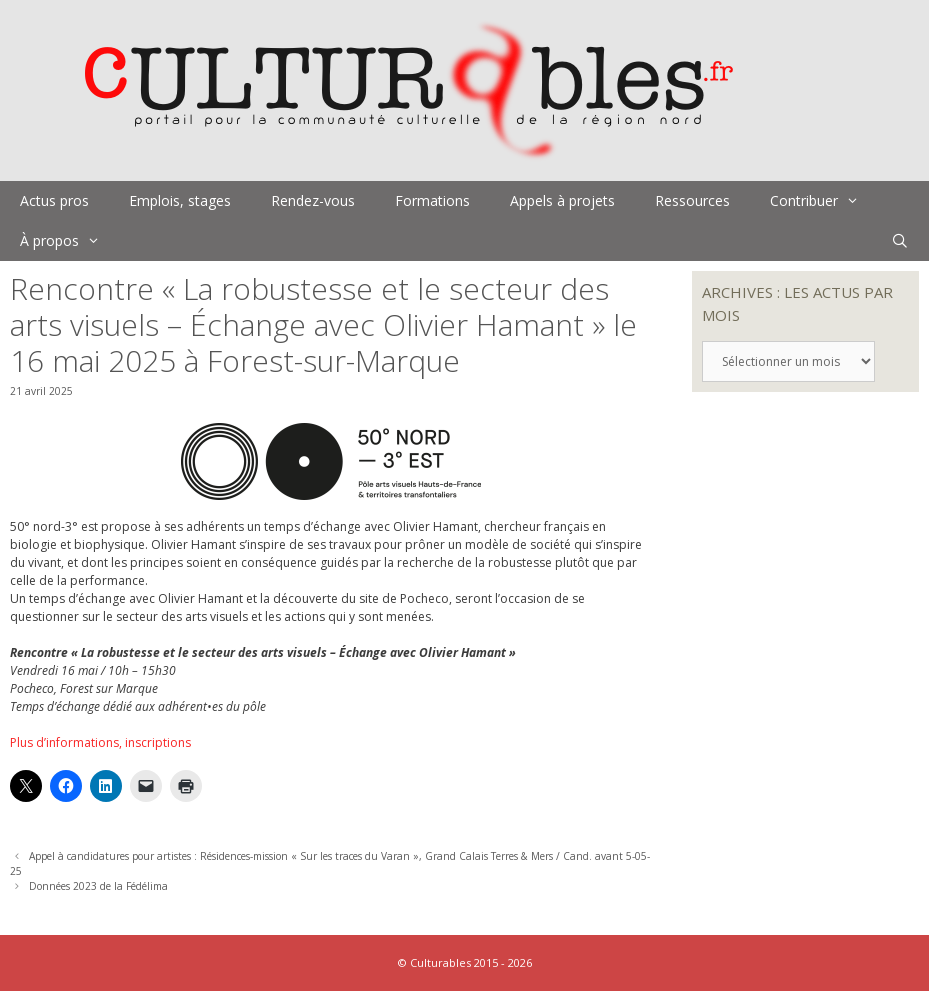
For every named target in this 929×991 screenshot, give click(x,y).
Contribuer (824, 201)
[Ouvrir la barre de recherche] (900, 241)
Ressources (692, 200)
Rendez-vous (313, 200)
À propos (70, 241)
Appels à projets (562, 200)
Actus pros (54, 200)
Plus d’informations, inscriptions (100, 742)
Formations (432, 200)
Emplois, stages (180, 200)
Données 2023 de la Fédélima (98, 886)
